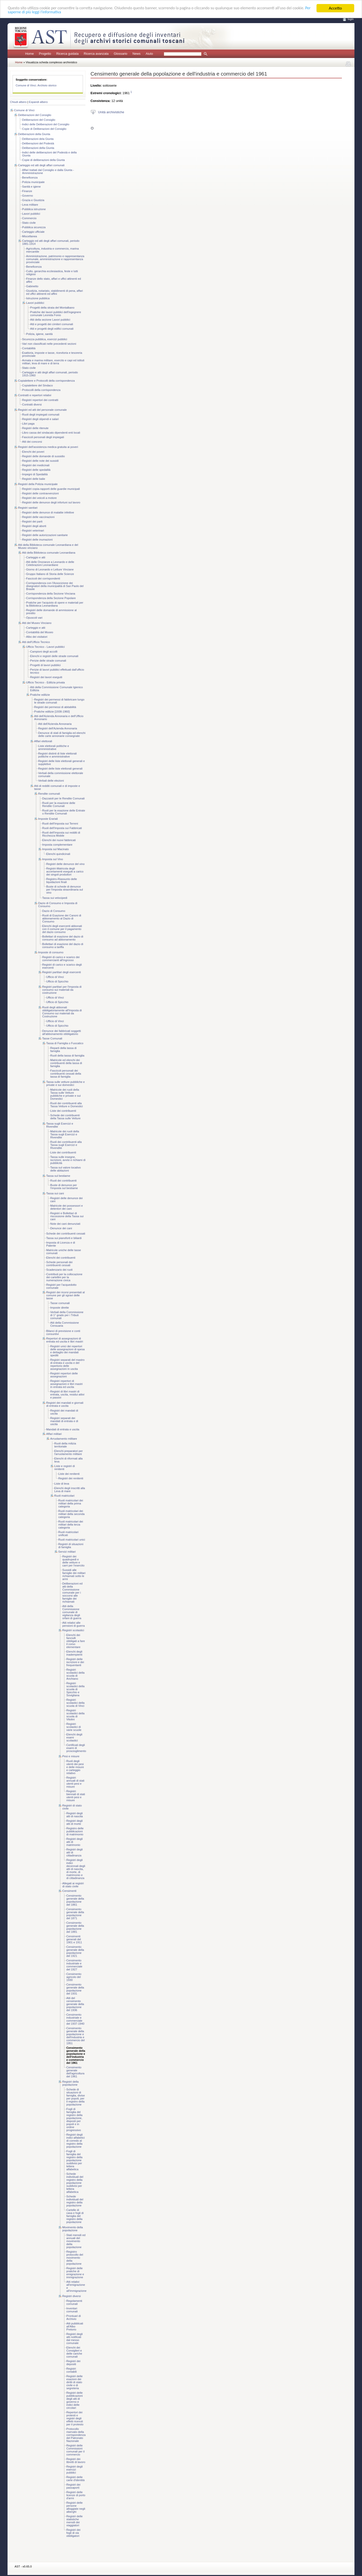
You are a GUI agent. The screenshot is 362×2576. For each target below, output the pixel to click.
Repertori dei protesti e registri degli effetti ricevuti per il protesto (74, 2418)
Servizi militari (67, 1551)
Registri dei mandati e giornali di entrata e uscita (64, 1404)
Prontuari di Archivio (73, 2317)
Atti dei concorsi (32, 441)
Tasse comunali (60, 1303)
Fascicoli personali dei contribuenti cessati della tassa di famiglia (65, 1073)
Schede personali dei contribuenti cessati (59, 1264)
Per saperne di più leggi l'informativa (52, 12)
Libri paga (28, 423)
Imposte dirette (59, 1307)
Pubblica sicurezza (34, 227)
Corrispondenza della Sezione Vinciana (50, 593)
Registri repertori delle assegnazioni (64, 1375)
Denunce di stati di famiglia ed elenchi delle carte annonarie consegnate (61, 734)
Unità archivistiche (111, 112)
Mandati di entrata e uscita (62, 1429)
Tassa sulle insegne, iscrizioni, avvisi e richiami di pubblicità (67, 1159)
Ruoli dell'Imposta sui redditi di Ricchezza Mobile (61, 834)
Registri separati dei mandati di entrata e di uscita (64, 1421)
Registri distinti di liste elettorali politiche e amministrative (57, 755)
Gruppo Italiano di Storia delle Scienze (50, 573)
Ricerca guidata (67, 53)
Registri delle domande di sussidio (43, 456)
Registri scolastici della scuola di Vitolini (75, 1715)
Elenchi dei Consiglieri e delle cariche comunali (74, 2352)
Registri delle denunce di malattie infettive (48, 512)
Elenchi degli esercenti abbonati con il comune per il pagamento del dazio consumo (62, 928)
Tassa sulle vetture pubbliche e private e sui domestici (65, 1083)
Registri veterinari (33, 530)
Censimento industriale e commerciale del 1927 (74, 1965)
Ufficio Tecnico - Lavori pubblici (45, 646)
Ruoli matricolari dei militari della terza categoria (70, 1524)
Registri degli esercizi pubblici (74, 2469)
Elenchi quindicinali (58, 853)
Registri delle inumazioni (37, 539)
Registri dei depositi (73, 2363)
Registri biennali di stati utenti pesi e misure (75, 1796)
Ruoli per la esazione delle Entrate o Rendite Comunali (63, 812)
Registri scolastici (73, 1630)
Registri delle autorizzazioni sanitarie (45, 535)
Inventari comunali (72, 2310)
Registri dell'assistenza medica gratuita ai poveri (48, 446)
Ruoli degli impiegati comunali (40, 414)
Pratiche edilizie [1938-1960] (52, 711)
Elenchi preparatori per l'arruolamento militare (68, 1452)
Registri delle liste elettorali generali (60, 768)
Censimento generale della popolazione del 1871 (75, 1914)
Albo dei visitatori (37, 636)
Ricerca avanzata (96, 53)
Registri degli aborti (34, 526)
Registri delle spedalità (36, 469)
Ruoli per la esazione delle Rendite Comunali (58, 804)
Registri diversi (71, 2296)
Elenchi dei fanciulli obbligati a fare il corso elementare (75, 1641)
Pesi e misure (70, 1756)
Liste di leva (61, 1483)
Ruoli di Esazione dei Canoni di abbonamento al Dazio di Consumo (61, 918)
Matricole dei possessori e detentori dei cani (66, 1207)
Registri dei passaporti (73, 2486)
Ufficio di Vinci (55, 976)
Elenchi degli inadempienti (74, 1653)
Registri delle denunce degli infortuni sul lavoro (51, 502)
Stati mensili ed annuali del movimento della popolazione (75, 2241)
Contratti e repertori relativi (34, 395)
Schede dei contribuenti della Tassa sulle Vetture (65, 1117)
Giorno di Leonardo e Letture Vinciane (50, 569)
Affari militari (54, 1433)
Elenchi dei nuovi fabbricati (59, 840)
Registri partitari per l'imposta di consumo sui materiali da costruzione (61, 989)
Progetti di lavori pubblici (45, 665)
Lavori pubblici (31, 213)
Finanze (27, 191)
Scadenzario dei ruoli (59, 1269)
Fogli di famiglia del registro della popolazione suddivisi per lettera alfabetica (74, 2160)
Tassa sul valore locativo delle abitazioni (65, 1169)
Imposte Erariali (48, 818)
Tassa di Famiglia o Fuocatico (64, 1043)
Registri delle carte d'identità (75, 2479)
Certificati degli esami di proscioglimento (76, 1747)
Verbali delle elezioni (51, 780)
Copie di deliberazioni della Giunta (43, 159)
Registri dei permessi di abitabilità (55, 707)
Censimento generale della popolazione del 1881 (75, 1927)
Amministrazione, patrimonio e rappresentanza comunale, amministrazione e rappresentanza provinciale (55, 259)
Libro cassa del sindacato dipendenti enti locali (51, 432)
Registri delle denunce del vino (65, 863)
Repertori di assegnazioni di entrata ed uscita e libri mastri (64, 1340)
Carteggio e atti (35, 557)
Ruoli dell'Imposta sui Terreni (60, 823)
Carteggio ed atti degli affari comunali (41, 165)
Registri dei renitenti (70, 1478)
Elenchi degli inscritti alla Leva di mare (69, 1490)
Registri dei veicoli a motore (39, 497)
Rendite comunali (49, 793)
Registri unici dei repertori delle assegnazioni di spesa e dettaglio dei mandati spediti (67, 1351)
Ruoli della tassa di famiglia (67, 1055)
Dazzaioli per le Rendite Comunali (63, 798)
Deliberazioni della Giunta (34, 134)
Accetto (335, 8)
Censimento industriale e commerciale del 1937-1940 (75, 2019)
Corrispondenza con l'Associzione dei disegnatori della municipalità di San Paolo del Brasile (54, 586)
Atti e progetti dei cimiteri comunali (51, 324)
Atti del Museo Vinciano (37, 622)
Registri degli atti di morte (74, 1822)
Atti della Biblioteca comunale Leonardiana (48, 552)
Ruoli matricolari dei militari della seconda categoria (71, 1513)
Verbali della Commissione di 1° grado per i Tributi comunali (66, 1315)
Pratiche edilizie (40, 694)
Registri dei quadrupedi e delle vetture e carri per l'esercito (73, 1561)
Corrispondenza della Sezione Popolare (51, 598)
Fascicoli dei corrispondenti (43, 578)
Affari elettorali (43, 741)
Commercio (29, 218)
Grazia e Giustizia (33, 200)
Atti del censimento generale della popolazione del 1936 (75, 2004)
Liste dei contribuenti (63, 1110)
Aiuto (149, 53)
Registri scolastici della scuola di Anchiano (75, 1674)
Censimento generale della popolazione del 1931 (75, 1989)
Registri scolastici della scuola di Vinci (75, 1702)
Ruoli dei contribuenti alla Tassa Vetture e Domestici (66, 1105)
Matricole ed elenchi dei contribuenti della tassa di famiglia (66, 1063)
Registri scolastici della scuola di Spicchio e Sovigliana (75, 1689)
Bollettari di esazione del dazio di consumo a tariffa (62, 946)
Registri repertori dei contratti (40, 399)
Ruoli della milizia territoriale (65, 1445)
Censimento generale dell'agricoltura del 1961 (75, 2072)
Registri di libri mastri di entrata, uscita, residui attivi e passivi (67, 1394)
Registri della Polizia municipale (38, 484)
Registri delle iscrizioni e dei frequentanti (75, 1662)
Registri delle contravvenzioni (40, 493)
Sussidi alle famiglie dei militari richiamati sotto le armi (73, 1574)
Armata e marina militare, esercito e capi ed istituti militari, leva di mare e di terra (53, 362)
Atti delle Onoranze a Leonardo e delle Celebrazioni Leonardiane (50, 563)
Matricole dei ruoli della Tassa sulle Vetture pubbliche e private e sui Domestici (65, 1094)
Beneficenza (30, 177)
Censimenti (69, 1890)
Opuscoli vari (34, 617)
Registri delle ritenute (35, 428)
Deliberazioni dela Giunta (38, 138)
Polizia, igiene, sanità (39, 333)
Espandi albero (38, 101)
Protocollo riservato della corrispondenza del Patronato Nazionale (76, 2434)
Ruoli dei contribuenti (63, 1180)
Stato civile (29, 222)
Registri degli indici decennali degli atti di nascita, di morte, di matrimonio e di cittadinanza (75, 1869)
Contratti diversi (32, 404)
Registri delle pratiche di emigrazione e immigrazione (75, 2273)
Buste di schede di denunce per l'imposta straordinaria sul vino (64, 889)
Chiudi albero (18, 101)
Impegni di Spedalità (35, 474)
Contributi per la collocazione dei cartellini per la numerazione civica (64, 1277)
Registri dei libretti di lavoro (75, 2460)
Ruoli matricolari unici (71, 1539)
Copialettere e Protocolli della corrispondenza (46, 380)
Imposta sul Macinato (55, 849)
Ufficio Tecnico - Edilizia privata (45, 682)
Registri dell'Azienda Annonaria (57, 728)
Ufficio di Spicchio (57, 981)
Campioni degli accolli (43, 651)
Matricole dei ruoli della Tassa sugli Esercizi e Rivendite (64, 1134)
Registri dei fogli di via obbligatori (73, 2532)
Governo (27, 195)
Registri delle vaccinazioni (38, 516)
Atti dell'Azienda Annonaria (55, 723)
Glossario (120, 53)
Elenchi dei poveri (33, 451)
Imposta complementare (57, 844)
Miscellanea (29, 236)
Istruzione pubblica (38, 298)
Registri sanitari (27, 507)
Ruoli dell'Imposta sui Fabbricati (62, 828)
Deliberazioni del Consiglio (34, 114)
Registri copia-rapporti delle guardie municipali (51, 488)
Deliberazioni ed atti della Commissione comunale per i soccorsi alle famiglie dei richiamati (72, 1592)
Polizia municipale (33, 182)
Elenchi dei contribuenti (60, 1257)
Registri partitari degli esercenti (61, 972)
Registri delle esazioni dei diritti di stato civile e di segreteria (74, 2382)
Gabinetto (32, 286)
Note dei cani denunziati (65, 1223)
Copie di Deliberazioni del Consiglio (44, 128)
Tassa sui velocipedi (54, 897)
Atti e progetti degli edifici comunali (51, 328)
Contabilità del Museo (39, 632)
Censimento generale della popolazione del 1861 (75, 1900)
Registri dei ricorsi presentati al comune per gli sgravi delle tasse (65, 1295)
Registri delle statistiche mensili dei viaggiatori (74, 2521)
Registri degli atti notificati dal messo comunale (74, 2338)
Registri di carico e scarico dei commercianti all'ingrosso (61, 959)
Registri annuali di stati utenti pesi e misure (75, 1782)
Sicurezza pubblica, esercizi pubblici (44, 339)
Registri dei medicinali (36, 465)
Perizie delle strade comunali (48, 660)
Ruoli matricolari (64, 1495)
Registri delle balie (33, 478)
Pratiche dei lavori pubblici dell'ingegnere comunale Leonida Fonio (55, 314)
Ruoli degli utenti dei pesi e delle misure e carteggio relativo (75, 1767)
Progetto (45, 53)
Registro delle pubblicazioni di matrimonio (74, 1831)
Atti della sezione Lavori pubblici (50, 319)
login (351, 19)
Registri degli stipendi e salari (40, 419)
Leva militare (30, 204)
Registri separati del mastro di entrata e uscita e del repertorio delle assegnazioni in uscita (67, 1364)
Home (29, 53)
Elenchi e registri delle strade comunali (54, 656)
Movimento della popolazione (72, 2229)
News (136, 53)
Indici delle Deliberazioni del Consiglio (45, 124)
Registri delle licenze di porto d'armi (75, 2495)
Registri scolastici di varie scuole (73, 1726)
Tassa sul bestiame (58, 1175)
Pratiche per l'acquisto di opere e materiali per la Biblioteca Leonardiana (54, 604)
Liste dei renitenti (69, 1473)
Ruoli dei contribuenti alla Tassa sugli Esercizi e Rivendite (66, 1144)
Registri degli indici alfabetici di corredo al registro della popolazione (75, 2140)
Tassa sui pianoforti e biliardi (64, 1238)
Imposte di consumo (50, 952)
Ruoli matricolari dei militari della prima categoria (70, 1503)
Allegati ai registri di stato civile (73, 1885)
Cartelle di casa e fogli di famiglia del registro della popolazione (74, 2215)
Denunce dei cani (61, 1228)
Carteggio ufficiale (33, 231)
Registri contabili (71, 2370)
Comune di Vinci (24, 110)
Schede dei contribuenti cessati (65, 1233)
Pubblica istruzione (34, 209)
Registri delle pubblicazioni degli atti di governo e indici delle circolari (74, 2400)
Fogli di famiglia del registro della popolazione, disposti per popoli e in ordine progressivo (74, 2119)
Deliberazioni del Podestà (38, 143)
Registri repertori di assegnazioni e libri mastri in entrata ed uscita (66, 1383)
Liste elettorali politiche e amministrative (53, 747)
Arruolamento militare (63, 1438)
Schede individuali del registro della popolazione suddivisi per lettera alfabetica (74, 2182)
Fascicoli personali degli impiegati (43, 437)
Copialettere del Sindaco (37, 385)
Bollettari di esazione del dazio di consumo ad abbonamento (62, 938)
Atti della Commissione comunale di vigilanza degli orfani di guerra (71, 1612)
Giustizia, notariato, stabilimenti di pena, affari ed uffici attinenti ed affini (54, 292)
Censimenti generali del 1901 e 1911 (74, 1939)
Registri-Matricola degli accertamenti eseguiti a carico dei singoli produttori (64, 871)
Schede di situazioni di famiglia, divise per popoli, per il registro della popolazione (75, 2097)
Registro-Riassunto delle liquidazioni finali (61, 880)
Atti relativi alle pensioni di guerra (73, 1624)
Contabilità (28, 348)
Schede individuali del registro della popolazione (74, 2201)
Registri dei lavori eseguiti (46, 677)
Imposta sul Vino (52, 859)
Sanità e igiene (31, 186)
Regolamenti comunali (74, 2302)
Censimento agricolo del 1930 (73, 1976)
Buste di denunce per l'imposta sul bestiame (64, 1187)
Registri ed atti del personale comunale (42, 409)
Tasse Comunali (52, 1038)
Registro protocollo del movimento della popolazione (74, 2257)
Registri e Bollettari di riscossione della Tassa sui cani (66, 1216)
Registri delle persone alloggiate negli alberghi (75, 2507)
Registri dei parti (32, 521)
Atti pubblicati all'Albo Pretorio (74, 2326)
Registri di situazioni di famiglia (70, 1546)
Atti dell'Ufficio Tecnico (36, 641)
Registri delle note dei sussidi (40, 460)
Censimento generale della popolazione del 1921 (75, 1951)
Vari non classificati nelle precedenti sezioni (49, 343)
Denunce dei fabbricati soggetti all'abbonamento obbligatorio (61, 1032)
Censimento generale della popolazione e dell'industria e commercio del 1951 (75, 2036)
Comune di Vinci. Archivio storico (36, 85)
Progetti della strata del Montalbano (52, 307)
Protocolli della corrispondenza (41, 389)
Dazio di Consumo (53, 910)
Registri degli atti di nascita (74, 1815)
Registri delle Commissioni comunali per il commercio (75, 2450)
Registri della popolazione (70, 2083)
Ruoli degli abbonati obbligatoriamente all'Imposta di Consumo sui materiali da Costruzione (62, 1012)
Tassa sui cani (55, 1193)
